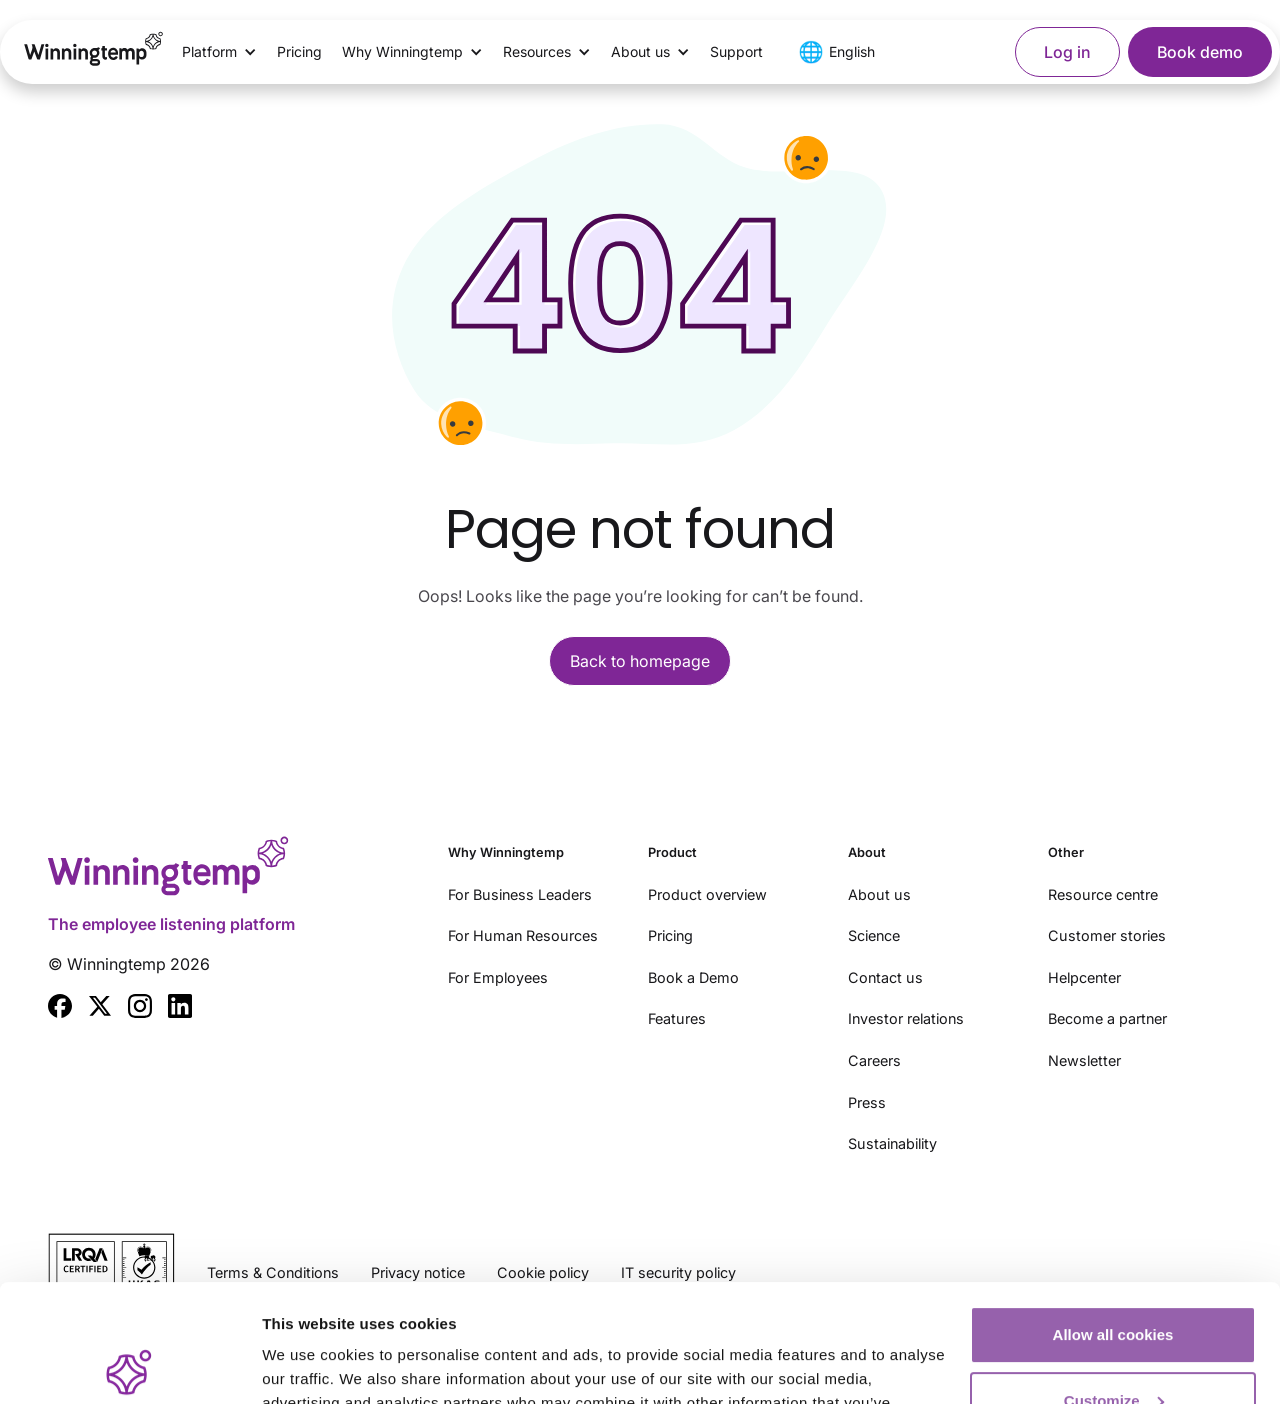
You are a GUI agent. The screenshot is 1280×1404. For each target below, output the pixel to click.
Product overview (707, 894)
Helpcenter (1084, 977)
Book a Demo (693, 977)
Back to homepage (640, 661)
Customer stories (1107, 935)
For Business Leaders (520, 894)
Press (867, 1102)
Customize (1114, 1282)
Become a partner (1107, 1018)
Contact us (885, 977)
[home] (94, 52)
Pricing (299, 51)
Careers (874, 1060)
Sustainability (892, 1143)
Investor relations (906, 1018)
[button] (219, 52)
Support (736, 51)
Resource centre (1103, 894)
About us (879, 894)
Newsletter (1084, 1060)
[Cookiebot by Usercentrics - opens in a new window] (129, 1365)
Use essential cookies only (1113, 1348)
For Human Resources (523, 935)
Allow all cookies (1113, 1217)
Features (677, 1018)
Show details (308, 1364)
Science (874, 935)
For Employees (498, 977)
